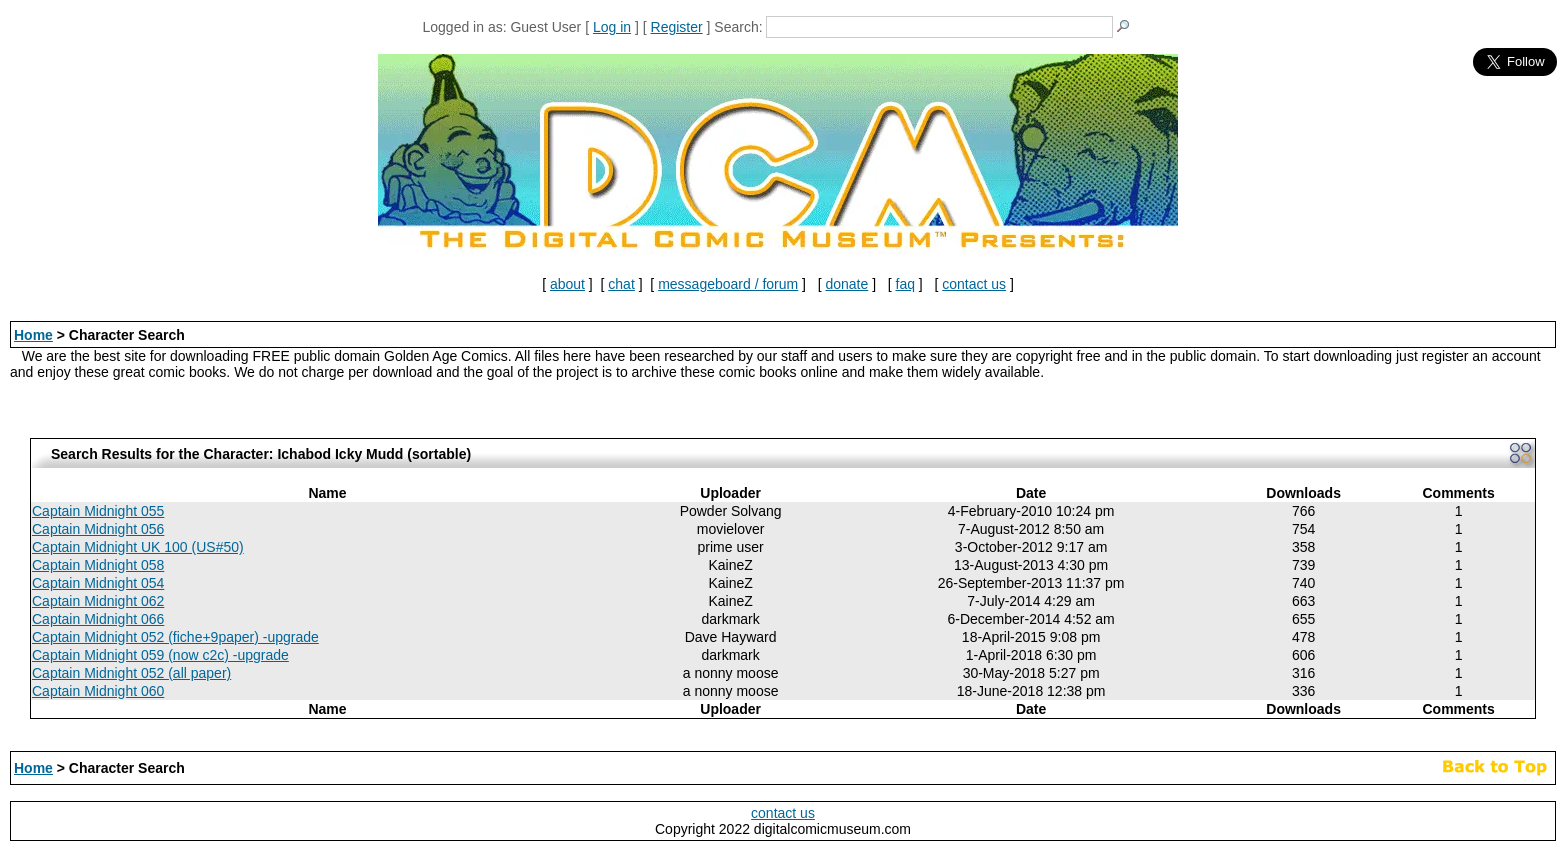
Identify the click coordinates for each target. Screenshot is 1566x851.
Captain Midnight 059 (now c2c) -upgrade (160, 655)
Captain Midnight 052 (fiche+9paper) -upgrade (175, 637)
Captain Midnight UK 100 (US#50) (138, 547)
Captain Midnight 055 (98, 511)
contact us (974, 284)
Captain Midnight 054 (98, 583)
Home (33, 335)
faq (905, 284)
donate (846, 284)
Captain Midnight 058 (98, 565)
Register (677, 27)
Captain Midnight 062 (98, 601)
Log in (612, 27)
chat (621, 284)
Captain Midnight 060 (98, 691)
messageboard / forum (728, 284)
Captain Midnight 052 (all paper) (131, 673)
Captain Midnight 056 (98, 529)
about (567, 284)
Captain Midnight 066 (98, 619)
